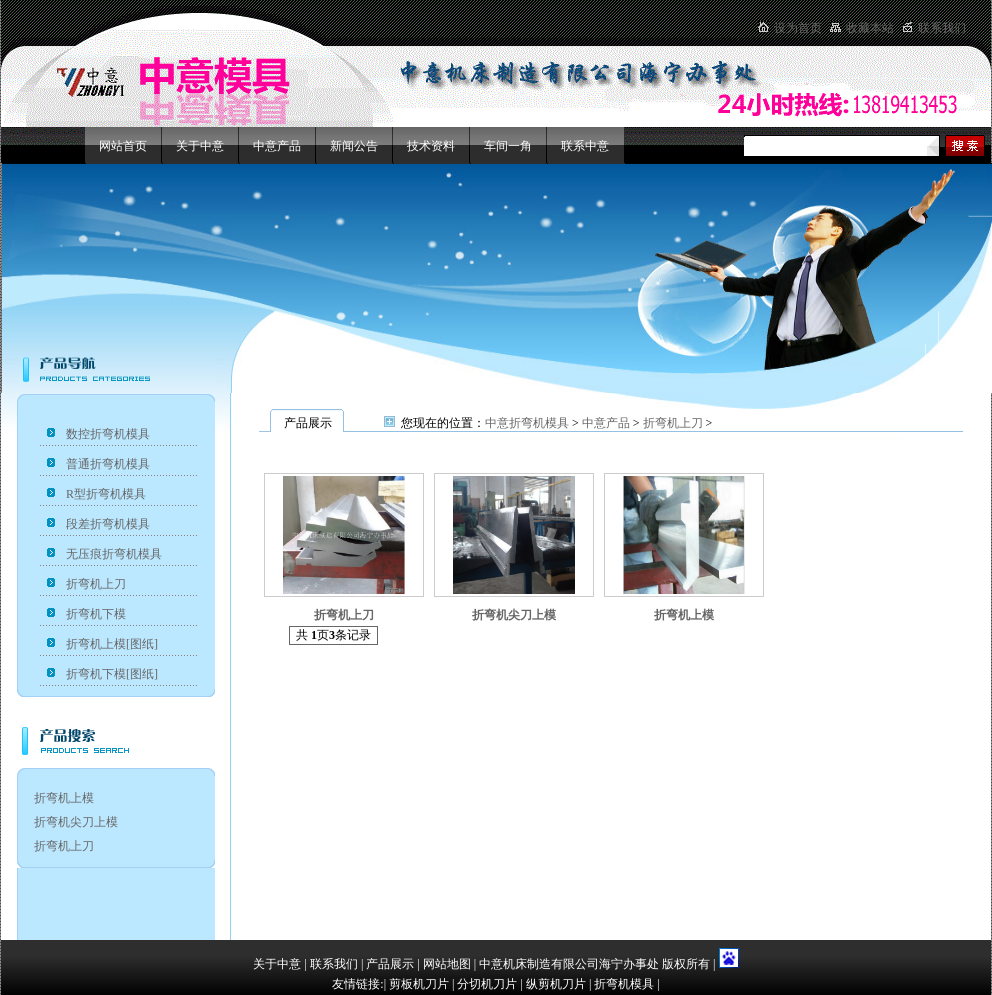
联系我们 (942, 28)
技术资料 (431, 146)
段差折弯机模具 (108, 524)
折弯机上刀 (96, 584)
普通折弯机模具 (108, 464)
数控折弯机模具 (108, 434)
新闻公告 (354, 146)
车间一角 (508, 146)
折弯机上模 (64, 798)
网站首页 (123, 146)
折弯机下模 (96, 614)
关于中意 (200, 146)
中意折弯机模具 (527, 423)
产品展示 (390, 964)
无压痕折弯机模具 (114, 554)
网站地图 (447, 964)
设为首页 (798, 28)
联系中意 (585, 146)
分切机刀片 (487, 984)
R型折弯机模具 (106, 494)
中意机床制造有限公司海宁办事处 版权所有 (596, 964)
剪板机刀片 (419, 984)
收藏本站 (870, 28)
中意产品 (277, 146)
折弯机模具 (624, 984)
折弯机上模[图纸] (112, 644)
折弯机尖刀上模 (76, 822)
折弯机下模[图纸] (112, 674)
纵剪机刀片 (556, 984)
